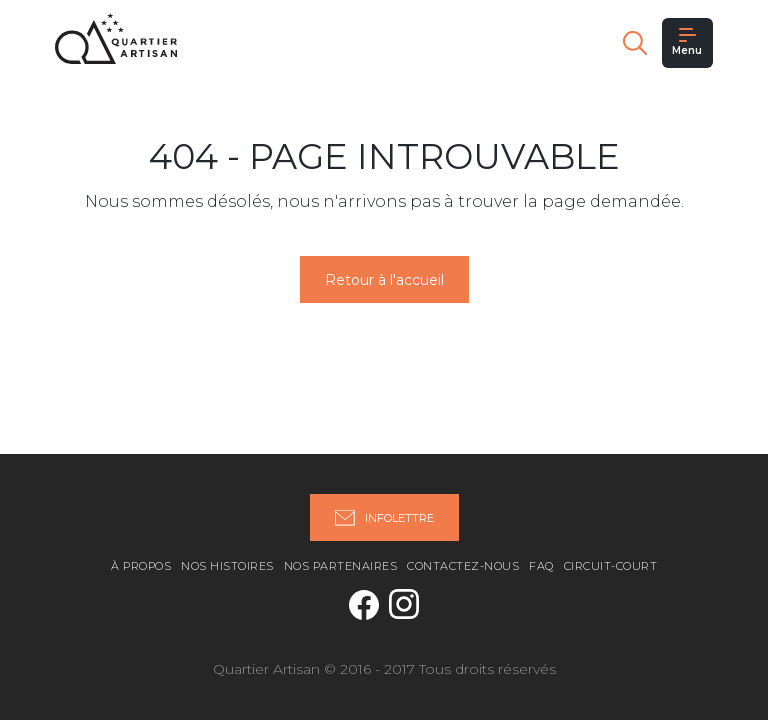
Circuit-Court (611, 566)
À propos (141, 566)
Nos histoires (227, 566)
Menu (687, 42)
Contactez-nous (463, 566)
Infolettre (384, 518)
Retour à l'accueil (384, 280)
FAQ (541, 566)
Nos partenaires (341, 566)
